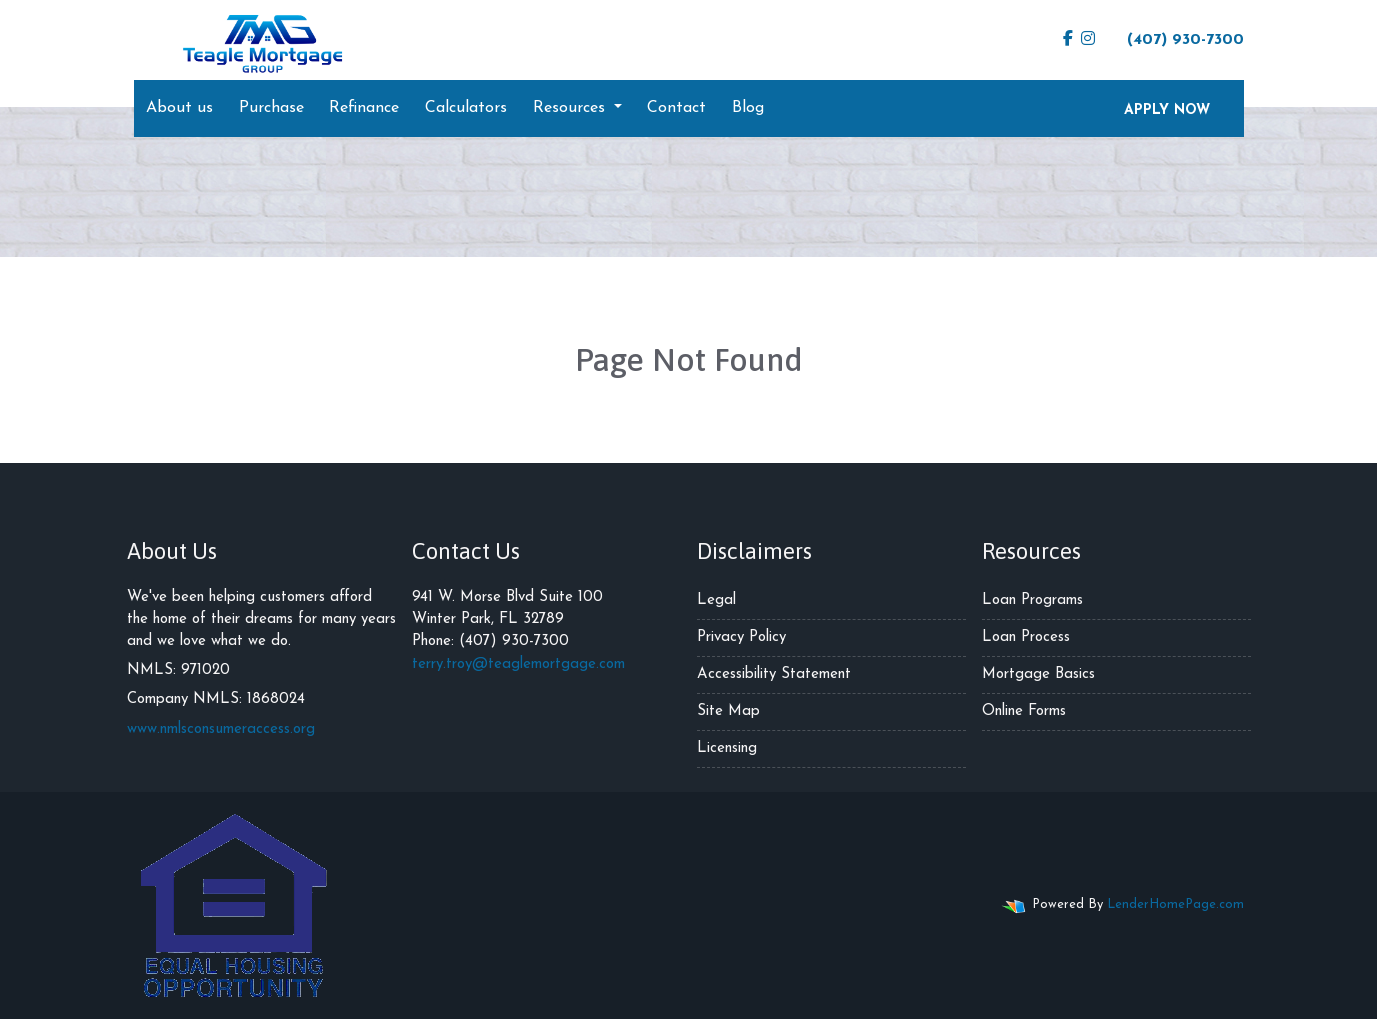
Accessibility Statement (774, 674)
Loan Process (1026, 637)
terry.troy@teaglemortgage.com (518, 664)
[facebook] (1068, 40)
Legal (716, 600)
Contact (676, 108)
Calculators (466, 108)
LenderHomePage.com (1175, 904)
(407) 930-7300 (1175, 39)
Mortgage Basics (1038, 674)
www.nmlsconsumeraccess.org (221, 729)
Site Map (728, 711)
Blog (748, 108)
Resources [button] (571, 108)
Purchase (271, 108)
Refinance (364, 108)
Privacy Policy (741, 637)
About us (179, 108)
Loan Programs (1032, 600)
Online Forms (1024, 711)
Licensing (727, 748)
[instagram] (1088, 40)
